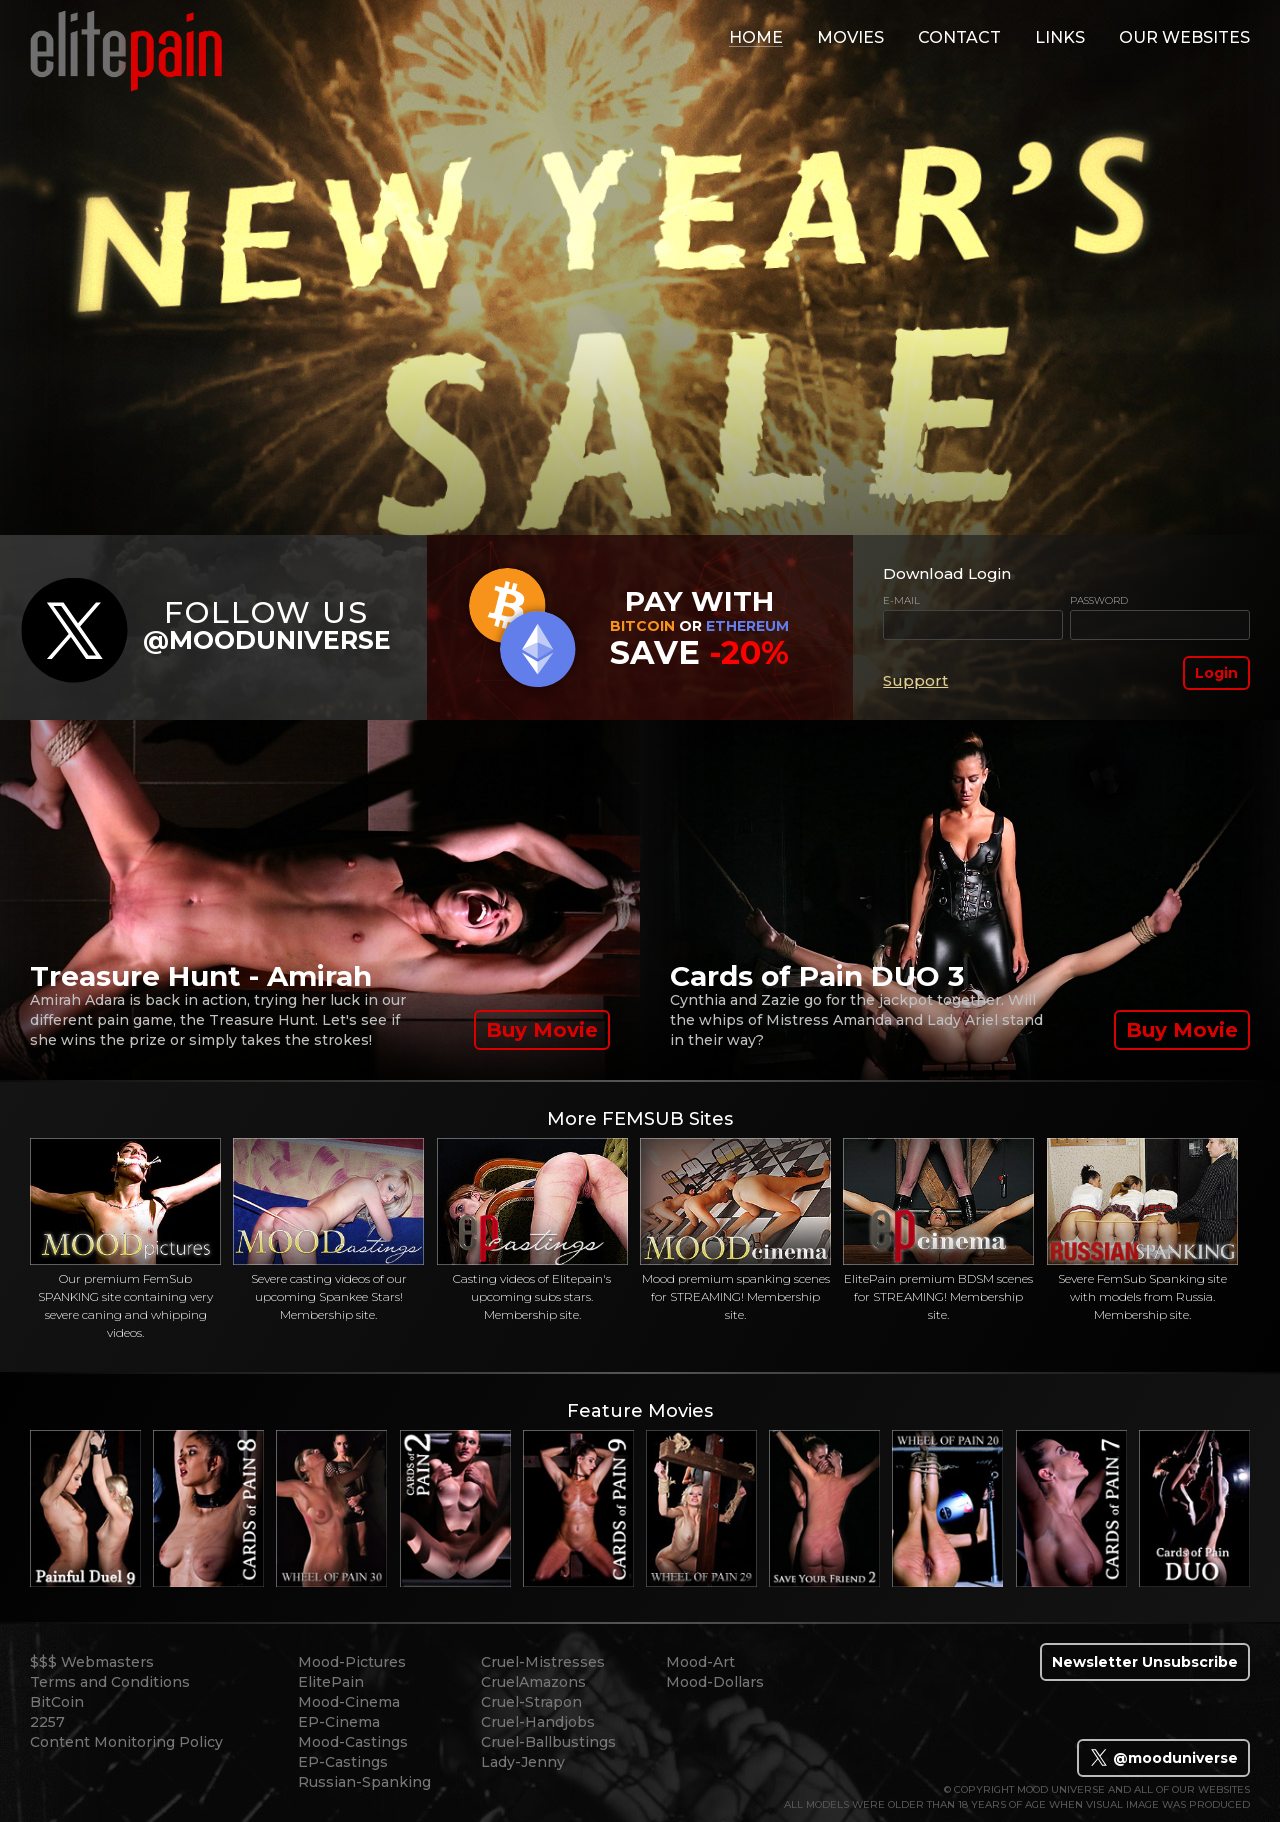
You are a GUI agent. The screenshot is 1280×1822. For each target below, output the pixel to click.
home (756, 37)
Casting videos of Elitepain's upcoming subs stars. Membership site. (532, 1230)
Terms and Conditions (110, 1682)
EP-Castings (343, 1762)
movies (850, 37)
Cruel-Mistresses (543, 1662)
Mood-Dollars (715, 1682)
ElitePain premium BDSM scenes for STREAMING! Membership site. (938, 1230)
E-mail (901, 600)
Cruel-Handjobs (538, 1722)
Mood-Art (700, 1662)
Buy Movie (542, 1030)
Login (1216, 673)
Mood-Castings (353, 1742)
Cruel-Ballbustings (548, 1742)
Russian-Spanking (364, 1782)
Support (915, 681)
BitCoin (57, 1702)
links (1060, 37)
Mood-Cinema (349, 1702)
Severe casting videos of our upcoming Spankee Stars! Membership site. (328, 1230)
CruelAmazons (533, 1682)
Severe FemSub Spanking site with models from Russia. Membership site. (1142, 1230)
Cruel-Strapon (531, 1702)
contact (959, 37)
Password (1099, 600)
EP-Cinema (339, 1722)
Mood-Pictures (352, 1662)
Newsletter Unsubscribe (1145, 1662)
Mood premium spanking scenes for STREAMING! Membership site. (735, 1230)
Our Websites (1184, 37)
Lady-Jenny (523, 1762)
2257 (47, 1722)
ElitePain (331, 1682)
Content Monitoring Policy (126, 1742)
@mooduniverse (1163, 1758)
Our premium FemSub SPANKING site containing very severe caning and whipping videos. (125, 1239)
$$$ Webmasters (92, 1662)
